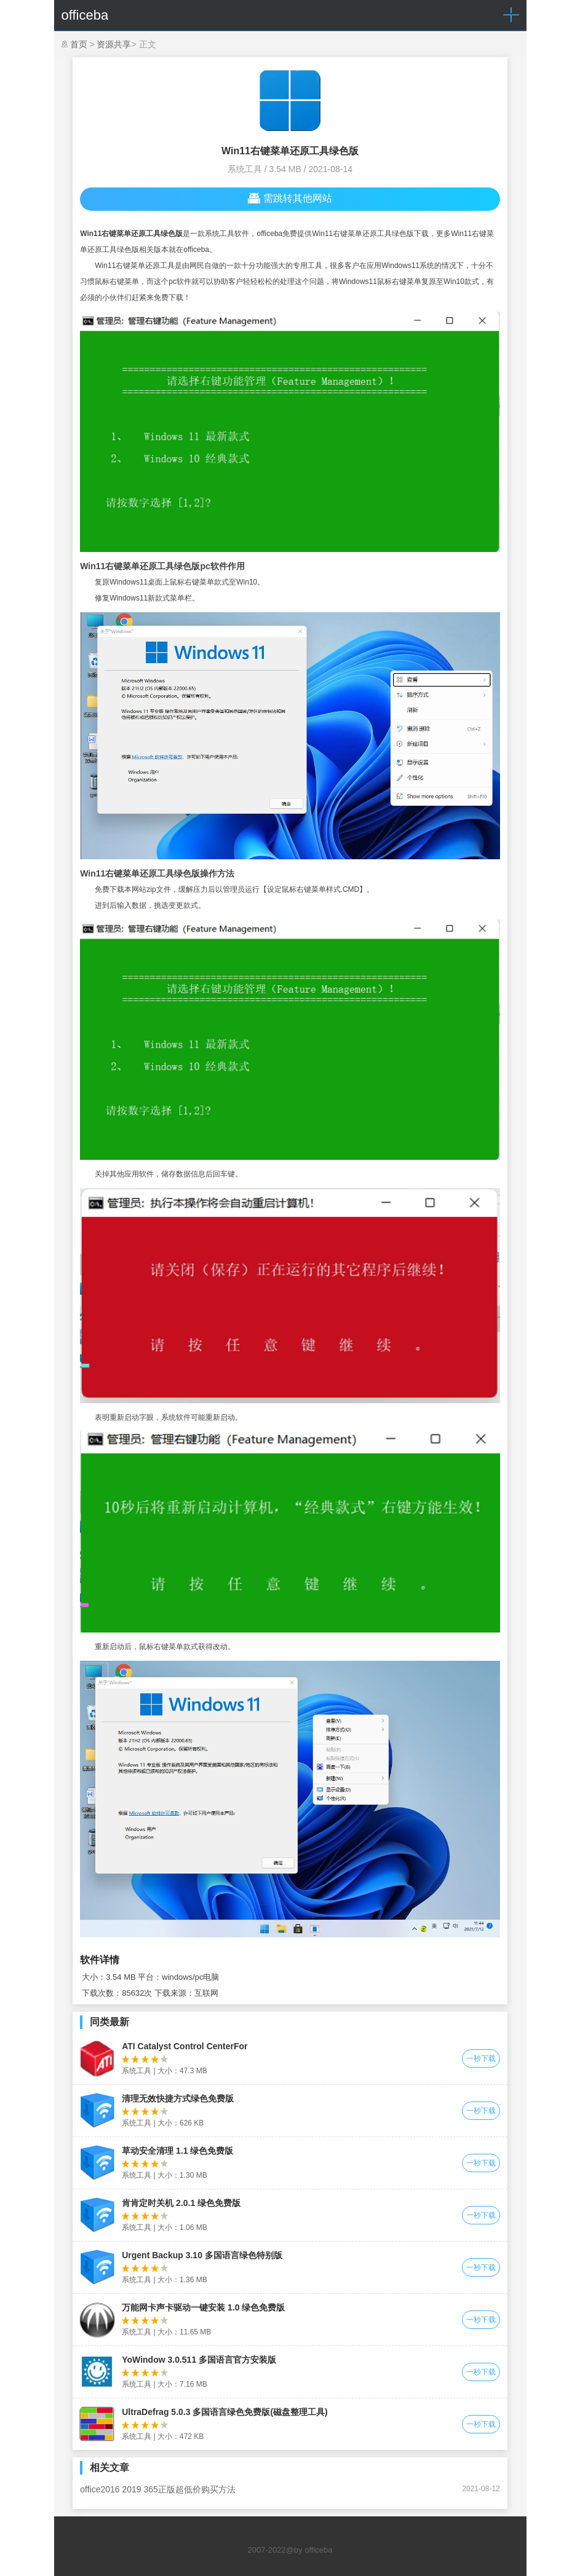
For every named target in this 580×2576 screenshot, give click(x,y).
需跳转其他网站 (290, 198)
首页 (78, 44)
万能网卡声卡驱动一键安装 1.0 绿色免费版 (203, 2307)
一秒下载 (481, 2058)
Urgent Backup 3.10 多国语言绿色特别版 (202, 2255)
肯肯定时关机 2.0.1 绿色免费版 (181, 2203)
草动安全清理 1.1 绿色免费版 (177, 2151)
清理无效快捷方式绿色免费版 (178, 2098)
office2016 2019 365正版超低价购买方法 (158, 2489)
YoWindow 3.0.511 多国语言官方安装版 (199, 2360)
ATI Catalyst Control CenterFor (184, 2046)
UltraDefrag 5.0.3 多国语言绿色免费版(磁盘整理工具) (224, 2412)
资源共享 (114, 44)
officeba (85, 15)
